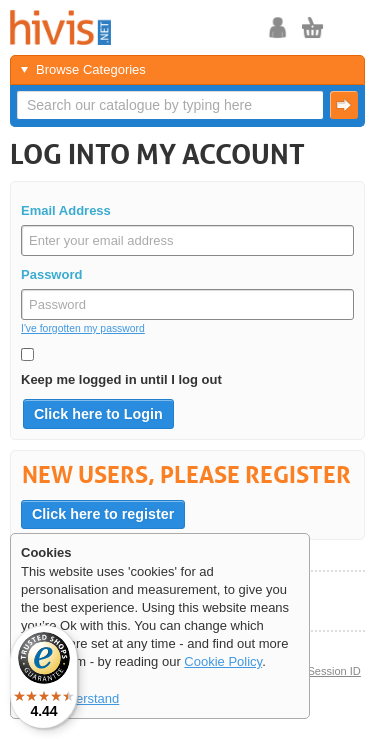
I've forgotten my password (83, 328)
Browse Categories (91, 69)
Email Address (66, 210)
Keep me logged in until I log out (121, 379)
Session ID (333, 671)
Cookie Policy (223, 661)
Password (51, 274)
